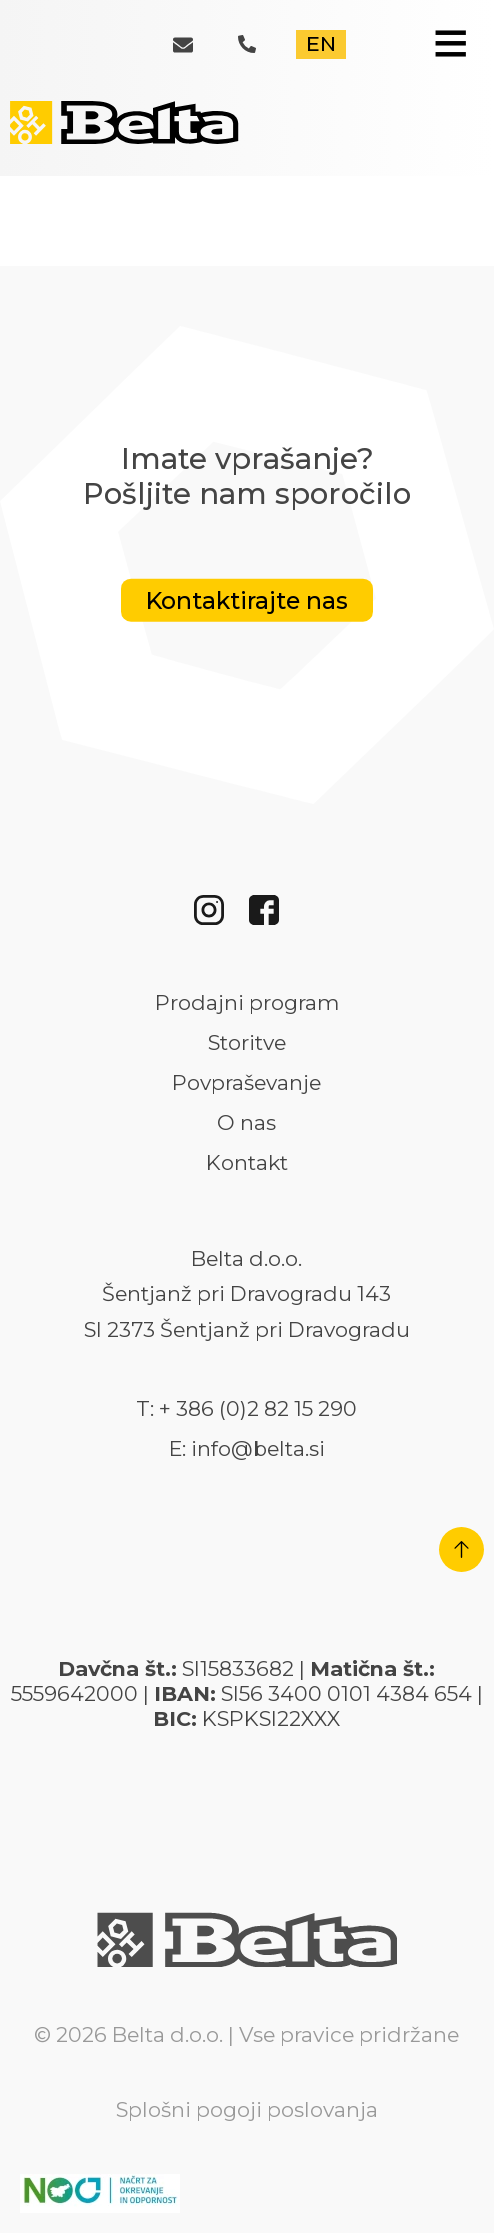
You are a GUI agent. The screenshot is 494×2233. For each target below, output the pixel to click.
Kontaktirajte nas (247, 600)
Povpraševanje (246, 1083)
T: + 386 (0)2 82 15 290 (246, 1409)
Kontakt (247, 1163)
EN (321, 43)
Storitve (247, 1043)
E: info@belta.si (247, 1449)
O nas (246, 1123)
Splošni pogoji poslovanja (247, 2109)
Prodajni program (247, 1003)
